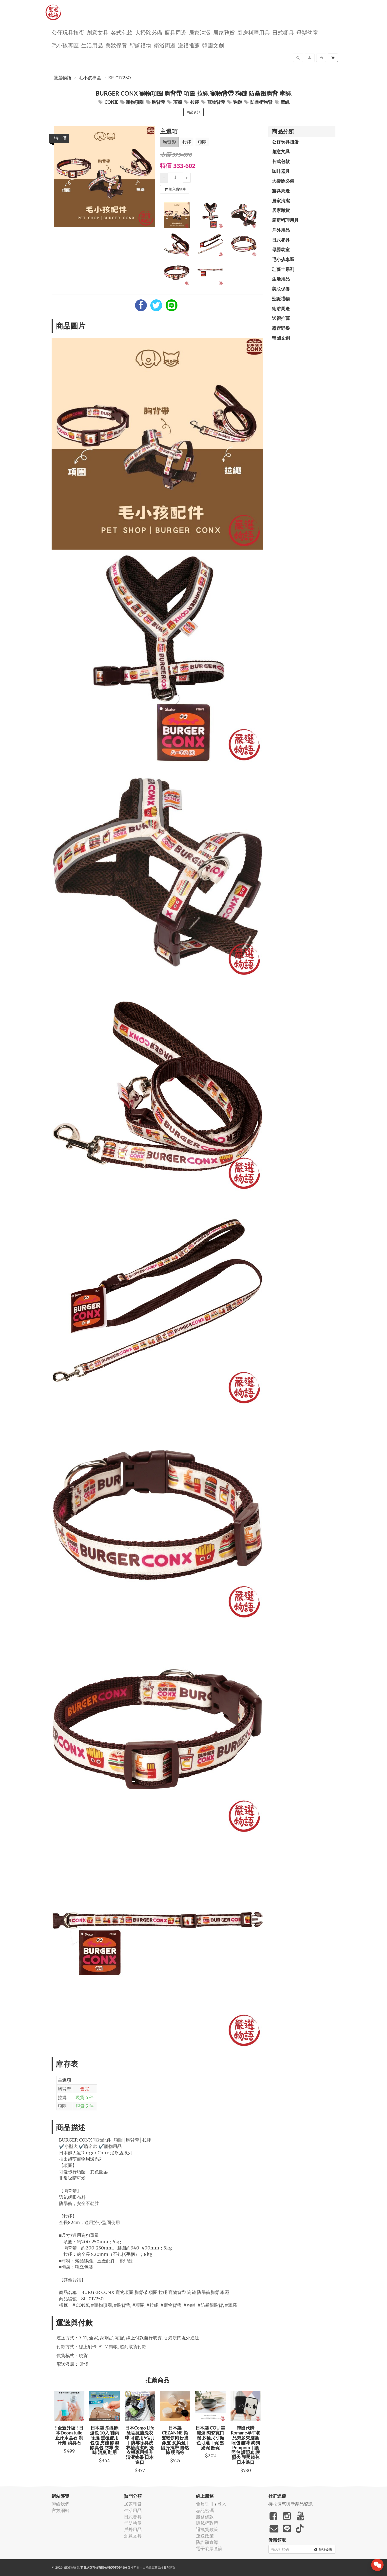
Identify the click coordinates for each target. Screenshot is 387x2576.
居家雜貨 (224, 32)
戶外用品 (281, 230)
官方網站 (60, 2510)
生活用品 (92, 45)
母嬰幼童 (307, 32)
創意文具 (97, 32)
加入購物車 (175, 189)
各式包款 (122, 32)
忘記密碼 (205, 2510)
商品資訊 (193, 112)
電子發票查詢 (209, 2548)
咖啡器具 (281, 171)
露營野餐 (281, 328)
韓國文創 (213, 45)
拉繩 (186, 142)
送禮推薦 (189, 45)
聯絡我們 (60, 2504)
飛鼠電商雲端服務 (157, 2567)
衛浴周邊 (164, 45)
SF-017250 (119, 78)
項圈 (202, 142)
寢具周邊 (175, 32)
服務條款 (205, 2517)
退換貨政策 (207, 2529)
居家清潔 (200, 32)
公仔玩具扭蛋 (68, 32)
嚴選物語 (62, 78)
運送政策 (205, 2536)
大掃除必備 (148, 32)
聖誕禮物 (140, 45)
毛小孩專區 (65, 45)
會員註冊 (205, 2504)
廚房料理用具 (253, 32)
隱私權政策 (207, 2523)
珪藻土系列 (283, 269)
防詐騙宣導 (207, 2542)
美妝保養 (116, 45)
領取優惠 (323, 2549)
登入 (221, 2504)
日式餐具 (283, 32)
